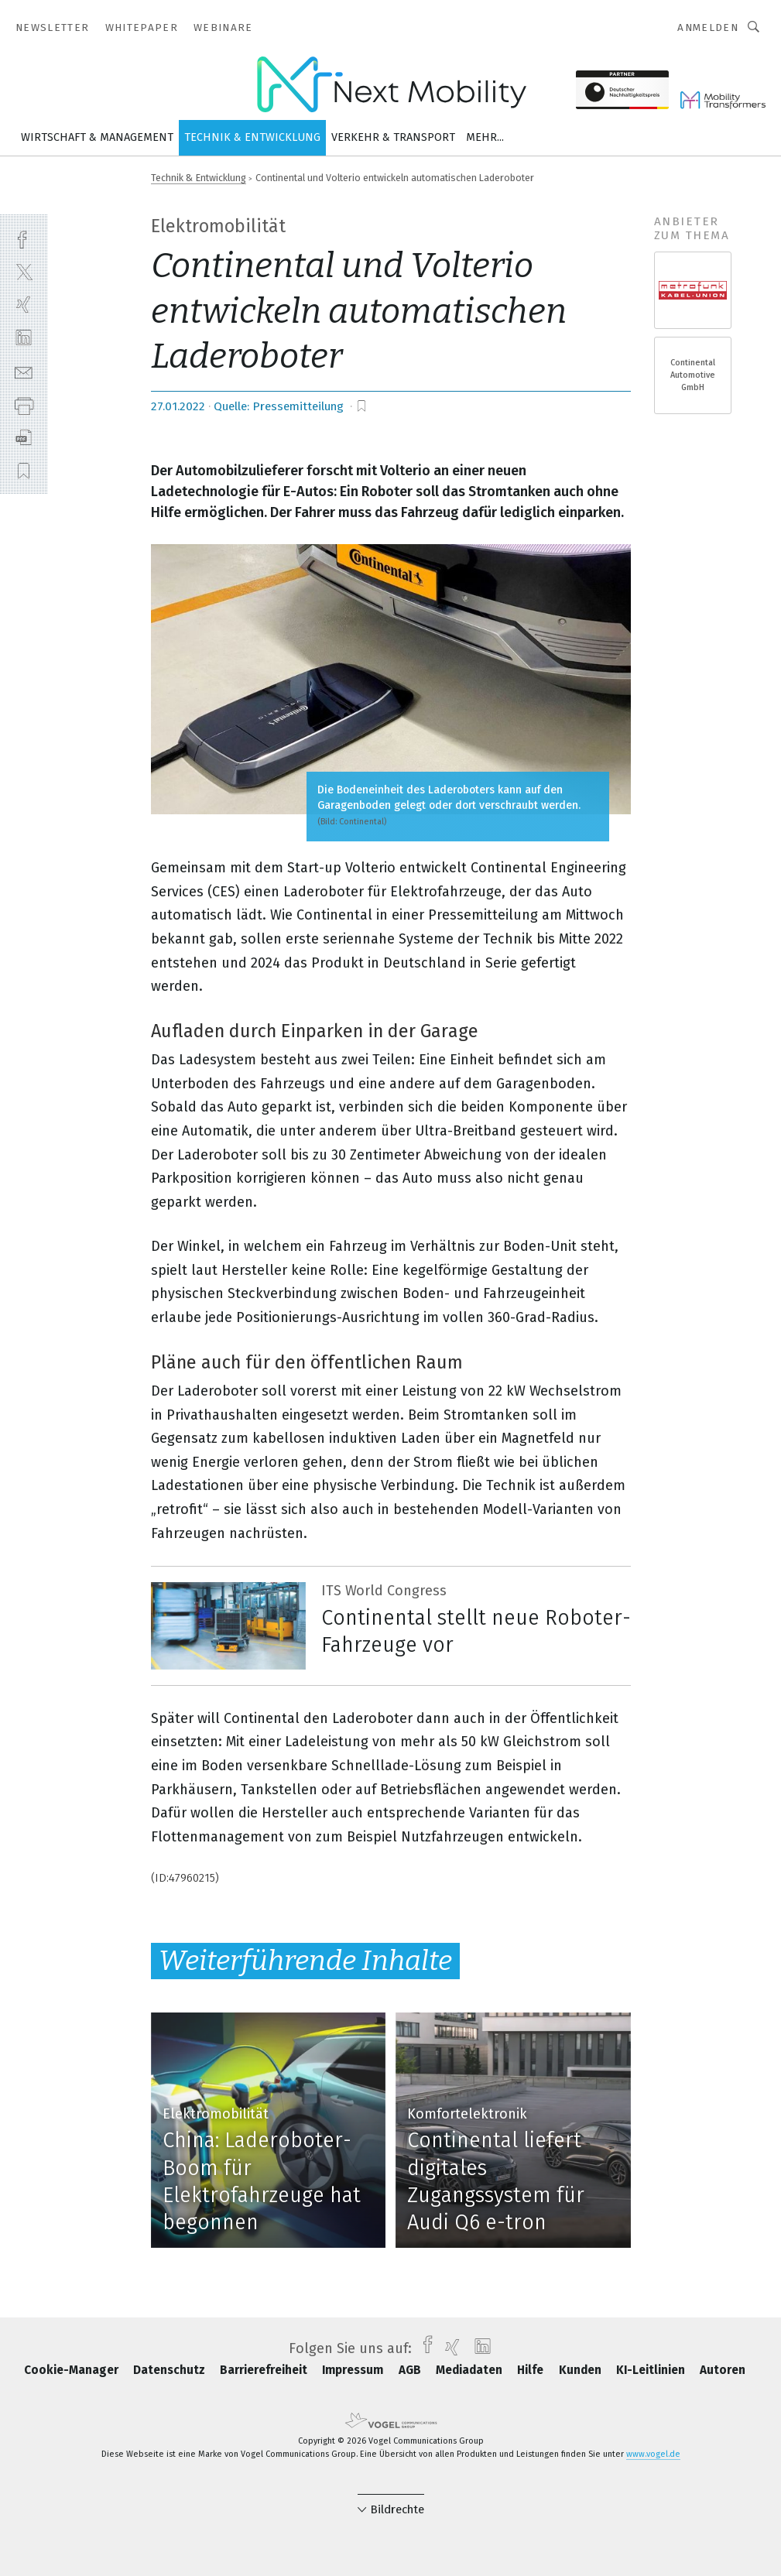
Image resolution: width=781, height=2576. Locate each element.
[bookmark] (361, 406)
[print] (23, 404)
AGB (411, 2370)
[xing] (23, 304)
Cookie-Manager (73, 2370)
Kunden (582, 2370)
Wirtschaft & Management (97, 137)
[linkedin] (23, 338)
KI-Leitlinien (652, 2370)
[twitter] (23, 271)
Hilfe (531, 2370)
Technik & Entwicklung (252, 137)
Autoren (722, 2370)
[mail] (23, 371)
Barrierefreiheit (265, 2370)
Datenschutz (170, 2370)
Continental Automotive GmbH (692, 375)
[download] (23, 437)
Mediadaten (470, 2370)
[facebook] (23, 238)
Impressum (354, 2370)
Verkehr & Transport (393, 137)
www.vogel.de (653, 2454)
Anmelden (707, 27)
